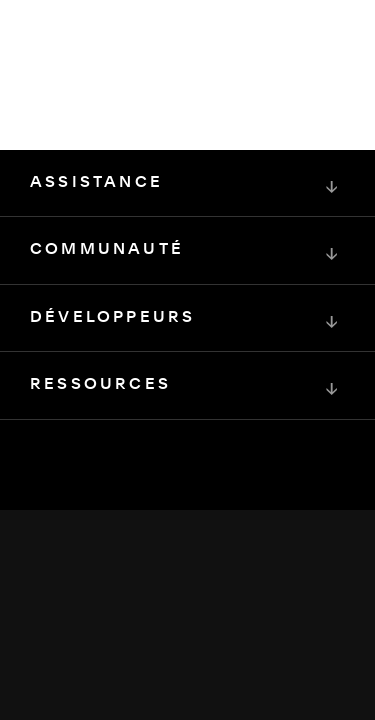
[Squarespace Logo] (188, 530)
